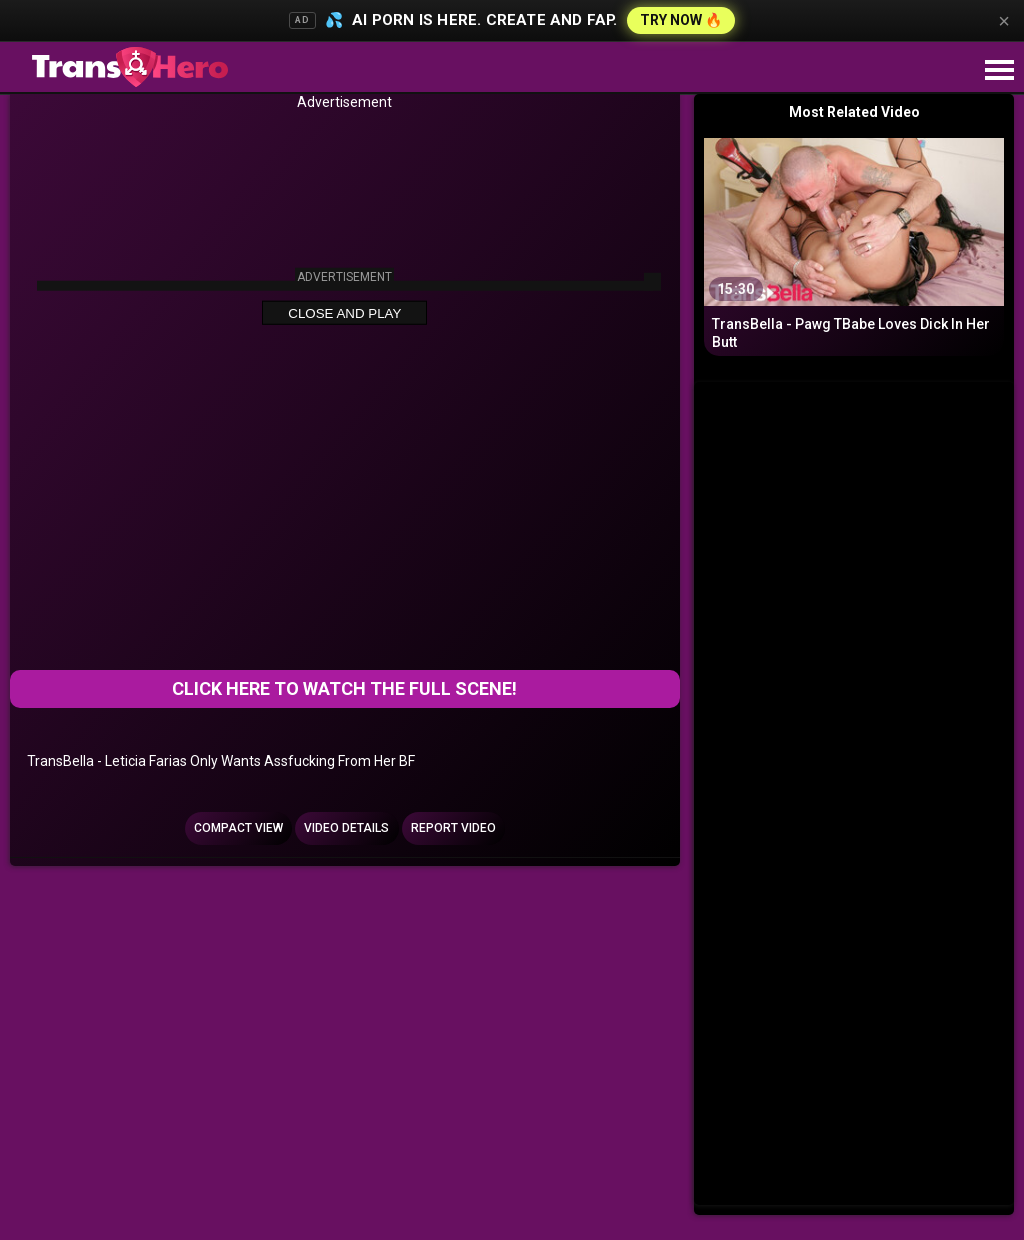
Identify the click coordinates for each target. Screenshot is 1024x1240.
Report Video (453, 828)
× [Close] (1004, 21)
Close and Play (344, 313)
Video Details (346, 828)
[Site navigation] (999, 71)
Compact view (238, 828)
